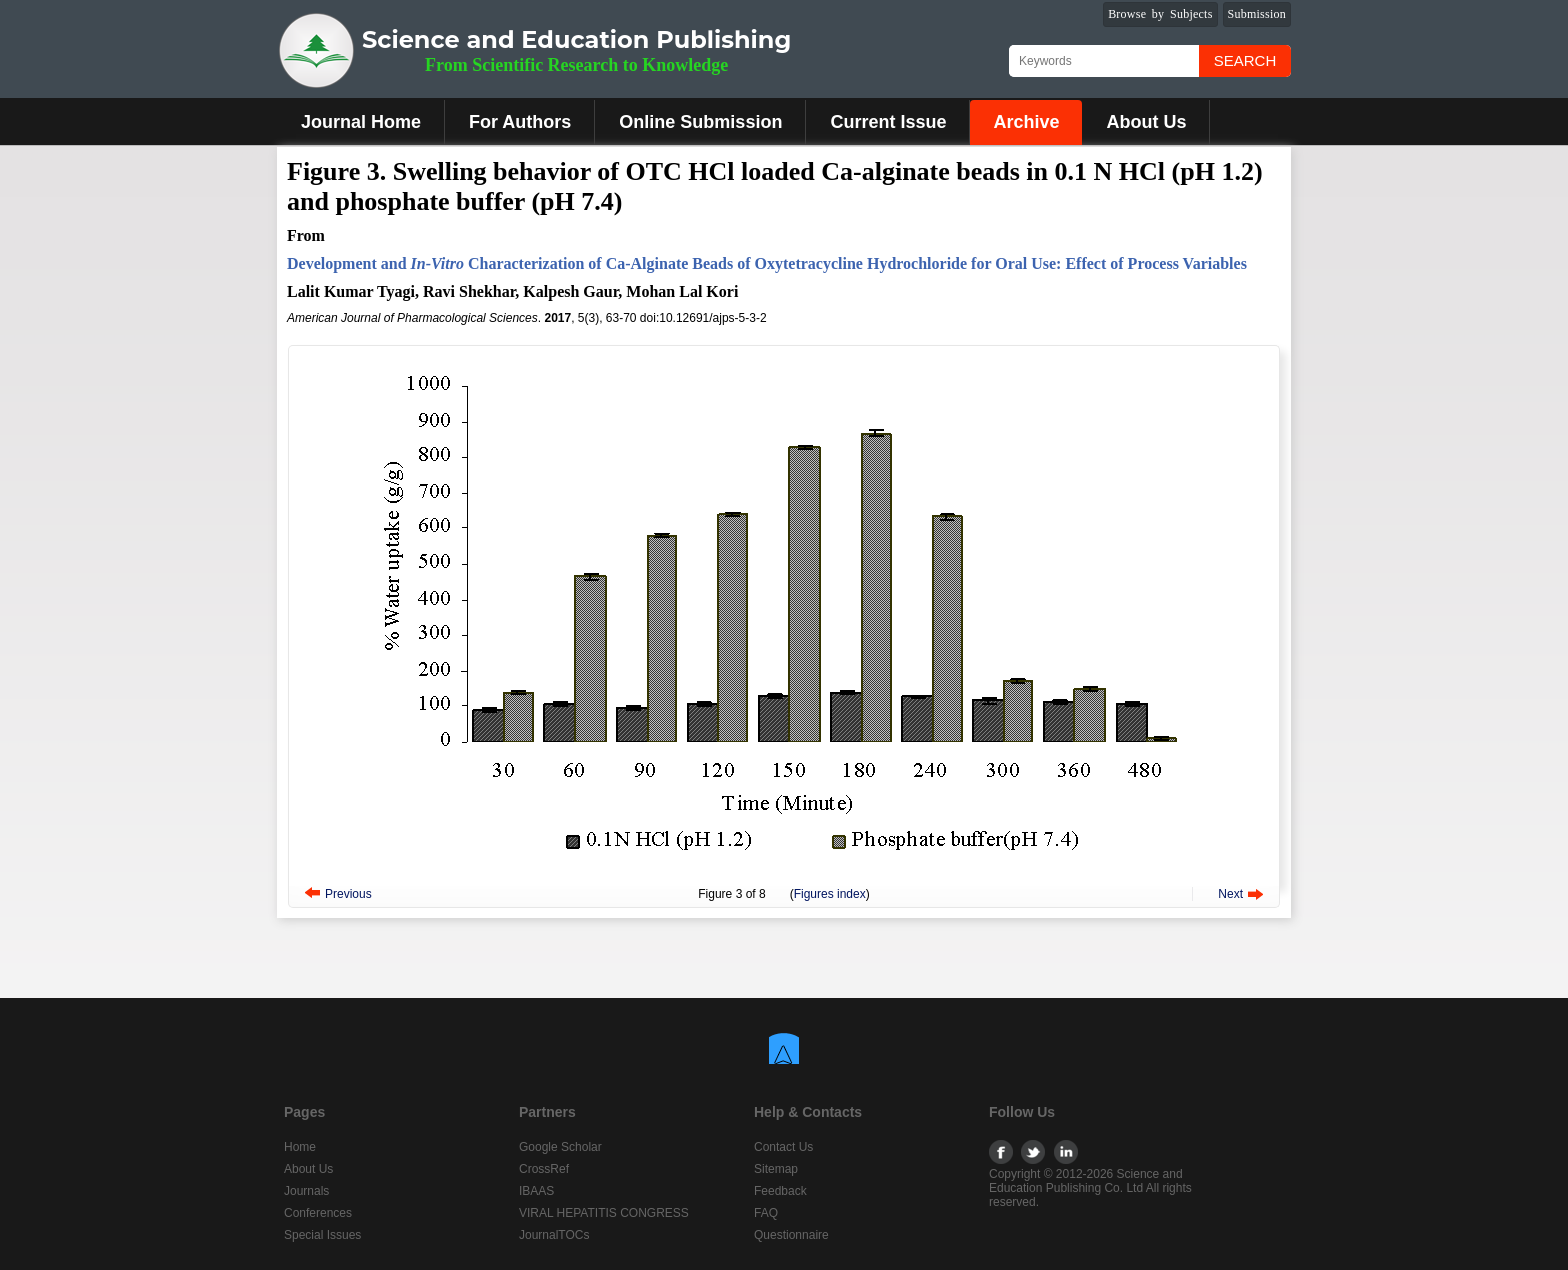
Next (1230, 894)
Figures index (830, 894)
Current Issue (888, 122)
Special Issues (322, 1235)
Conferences (318, 1213)
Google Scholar (560, 1147)
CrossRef (544, 1169)
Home (300, 1147)
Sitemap (776, 1169)
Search (1245, 60)
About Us (1146, 122)
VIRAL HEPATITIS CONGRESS (604, 1213)
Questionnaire (791, 1235)
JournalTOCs (554, 1235)
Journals (306, 1191)
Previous (348, 894)
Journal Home (361, 122)
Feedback (780, 1191)
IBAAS (536, 1191)
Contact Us (783, 1147)
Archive (1026, 122)
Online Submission (700, 122)
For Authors (520, 122)
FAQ (766, 1213)
